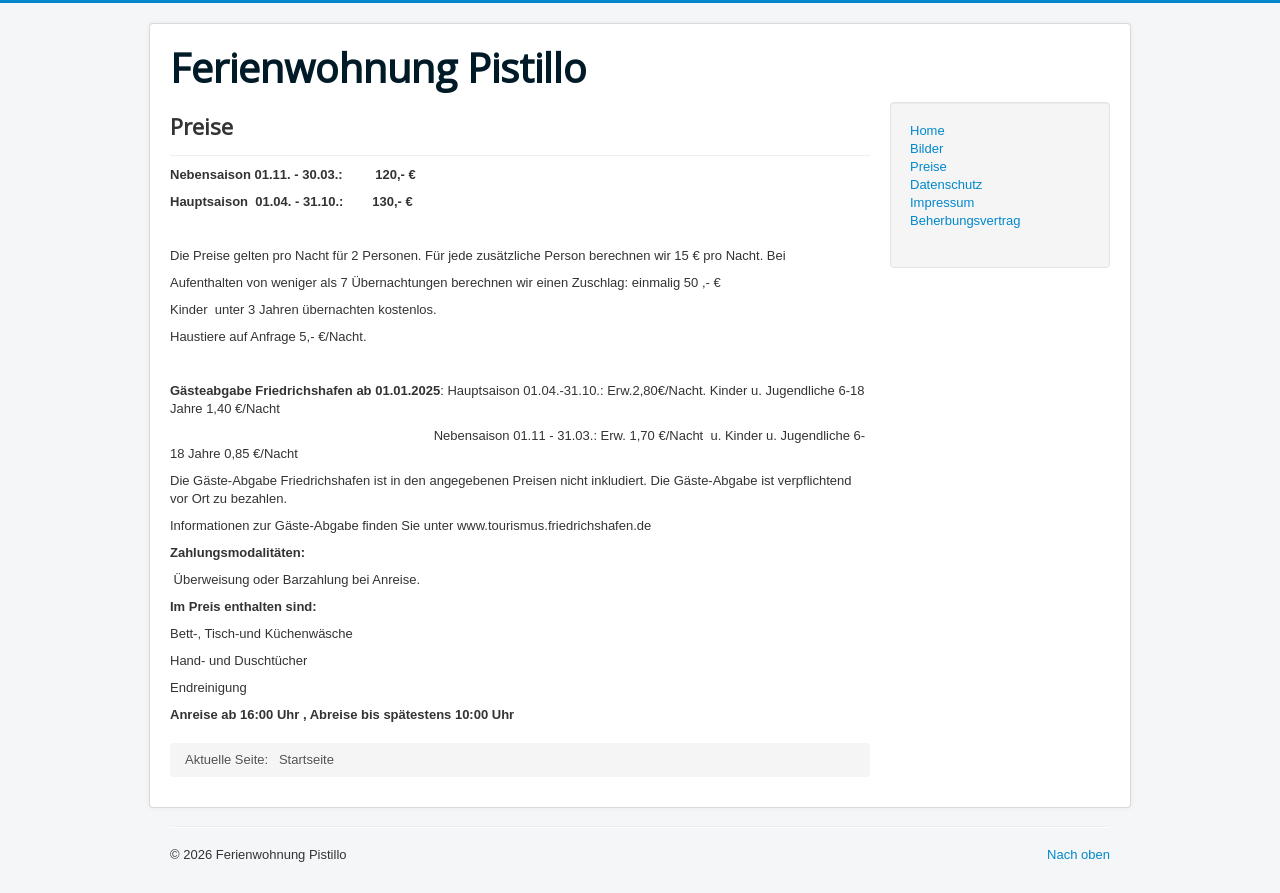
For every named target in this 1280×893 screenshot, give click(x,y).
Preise (928, 166)
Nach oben (1078, 854)
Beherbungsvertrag (965, 220)
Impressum (942, 202)
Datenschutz (946, 184)
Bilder (926, 148)
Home (927, 130)
